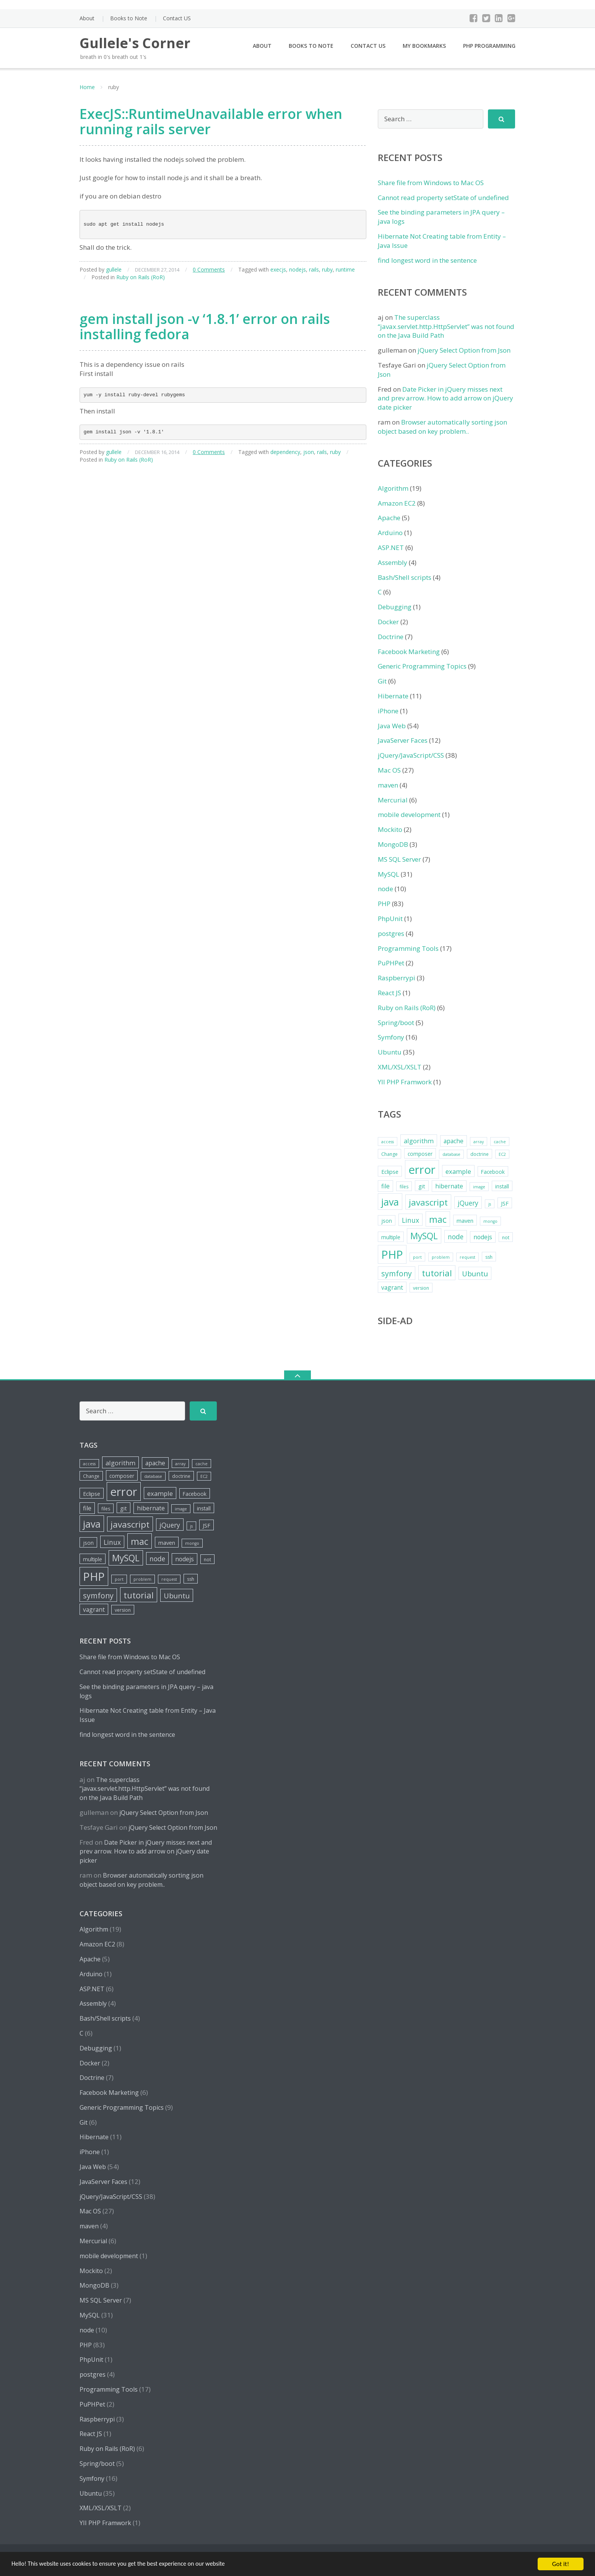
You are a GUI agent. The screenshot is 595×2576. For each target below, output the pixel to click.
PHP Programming (489, 45)
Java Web (392, 725)
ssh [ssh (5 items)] (489, 1257)
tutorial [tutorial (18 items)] (437, 1273)
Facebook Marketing (409, 651)
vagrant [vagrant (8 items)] (392, 1287)
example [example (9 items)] (458, 1171)
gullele (114, 269)
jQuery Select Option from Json (464, 350)
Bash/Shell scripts (404, 577)
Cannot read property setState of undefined (443, 197)
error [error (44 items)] (422, 1169)
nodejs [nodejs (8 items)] (482, 1237)
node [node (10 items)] (455, 1236)
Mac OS (389, 770)
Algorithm (393, 488)
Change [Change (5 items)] (389, 1154)
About (87, 18)
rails (314, 269)
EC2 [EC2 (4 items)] (502, 1154)
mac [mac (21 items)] (438, 1219)
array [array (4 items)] (478, 1141)
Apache (389, 517)
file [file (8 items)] (385, 1186)
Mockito (390, 829)
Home (87, 87)
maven (388, 785)
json (308, 452)
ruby (327, 269)
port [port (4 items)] (417, 1257)
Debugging (394, 606)
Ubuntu (390, 1052)
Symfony (391, 1037)
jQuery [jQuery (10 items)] (468, 1202)
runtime (345, 269)
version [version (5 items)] (421, 1288)
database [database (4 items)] (451, 1154)
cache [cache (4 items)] (500, 1141)
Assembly (392, 562)
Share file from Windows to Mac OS (431, 182)
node (385, 888)
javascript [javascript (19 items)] (428, 1202)
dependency (285, 452)
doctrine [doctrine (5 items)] (479, 1154)
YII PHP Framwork (405, 1081)
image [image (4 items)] (479, 1187)
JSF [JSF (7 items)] (505, 1203)
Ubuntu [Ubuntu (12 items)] (475, 1273)
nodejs (297, 269)
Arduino (390, 532)
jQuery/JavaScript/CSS (411, 755)
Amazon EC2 (397, 503)
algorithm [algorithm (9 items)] (419, 1140)
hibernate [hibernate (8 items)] (449, 1186)
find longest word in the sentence (427, 260)
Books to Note (128, 18)
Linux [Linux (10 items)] (410, 1220)
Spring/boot (396, 1022)
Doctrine (390, 636)
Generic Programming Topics (422, 666)
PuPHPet (391, 962)
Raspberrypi (396, 977)
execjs (278, 269)
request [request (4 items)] (467, 1257)
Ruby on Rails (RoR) (140, 277)
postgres (391, 933)
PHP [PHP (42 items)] (392, 1254)
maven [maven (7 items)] (465, 1220)
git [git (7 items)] (421, 1186)
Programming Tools (408, 948)
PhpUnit (390, 918)
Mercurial (393, 800)
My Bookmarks (424, 45)
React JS (389, 992)
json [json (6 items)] (386, 1220)
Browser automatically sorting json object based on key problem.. (442, 427)
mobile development (409, 814)
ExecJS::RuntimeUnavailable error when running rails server (211, 121)
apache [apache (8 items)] (453, 1141)
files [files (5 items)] (404, 1186)
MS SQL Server (399, 859)
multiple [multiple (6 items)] (390, 1237)
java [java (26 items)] (390, 1201)
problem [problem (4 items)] (441, 1257)
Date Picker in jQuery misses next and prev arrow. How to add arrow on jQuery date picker (445, 398)
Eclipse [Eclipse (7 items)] (389, 1171)
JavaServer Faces (403, 740)
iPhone (388, 710)
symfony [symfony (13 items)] (396, 1273)
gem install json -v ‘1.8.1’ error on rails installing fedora (205, 326)
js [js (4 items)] (489, 1204)
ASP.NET (391, 547)
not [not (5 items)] (505, 1237)
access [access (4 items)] (387, 1141)
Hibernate (393, 696)
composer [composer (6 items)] (420, 1153)
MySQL (388, 874)
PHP (384, 903)
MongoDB (393, 844)
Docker (388, 621)
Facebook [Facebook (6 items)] (493, 1171)
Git (382, 681)
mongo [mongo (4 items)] (490, 1221)
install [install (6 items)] (502, 1186)
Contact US (177, 18)
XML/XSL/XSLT (399, 1067)
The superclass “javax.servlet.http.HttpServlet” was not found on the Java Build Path (446, 326)
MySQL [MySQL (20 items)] (424, 1236)
